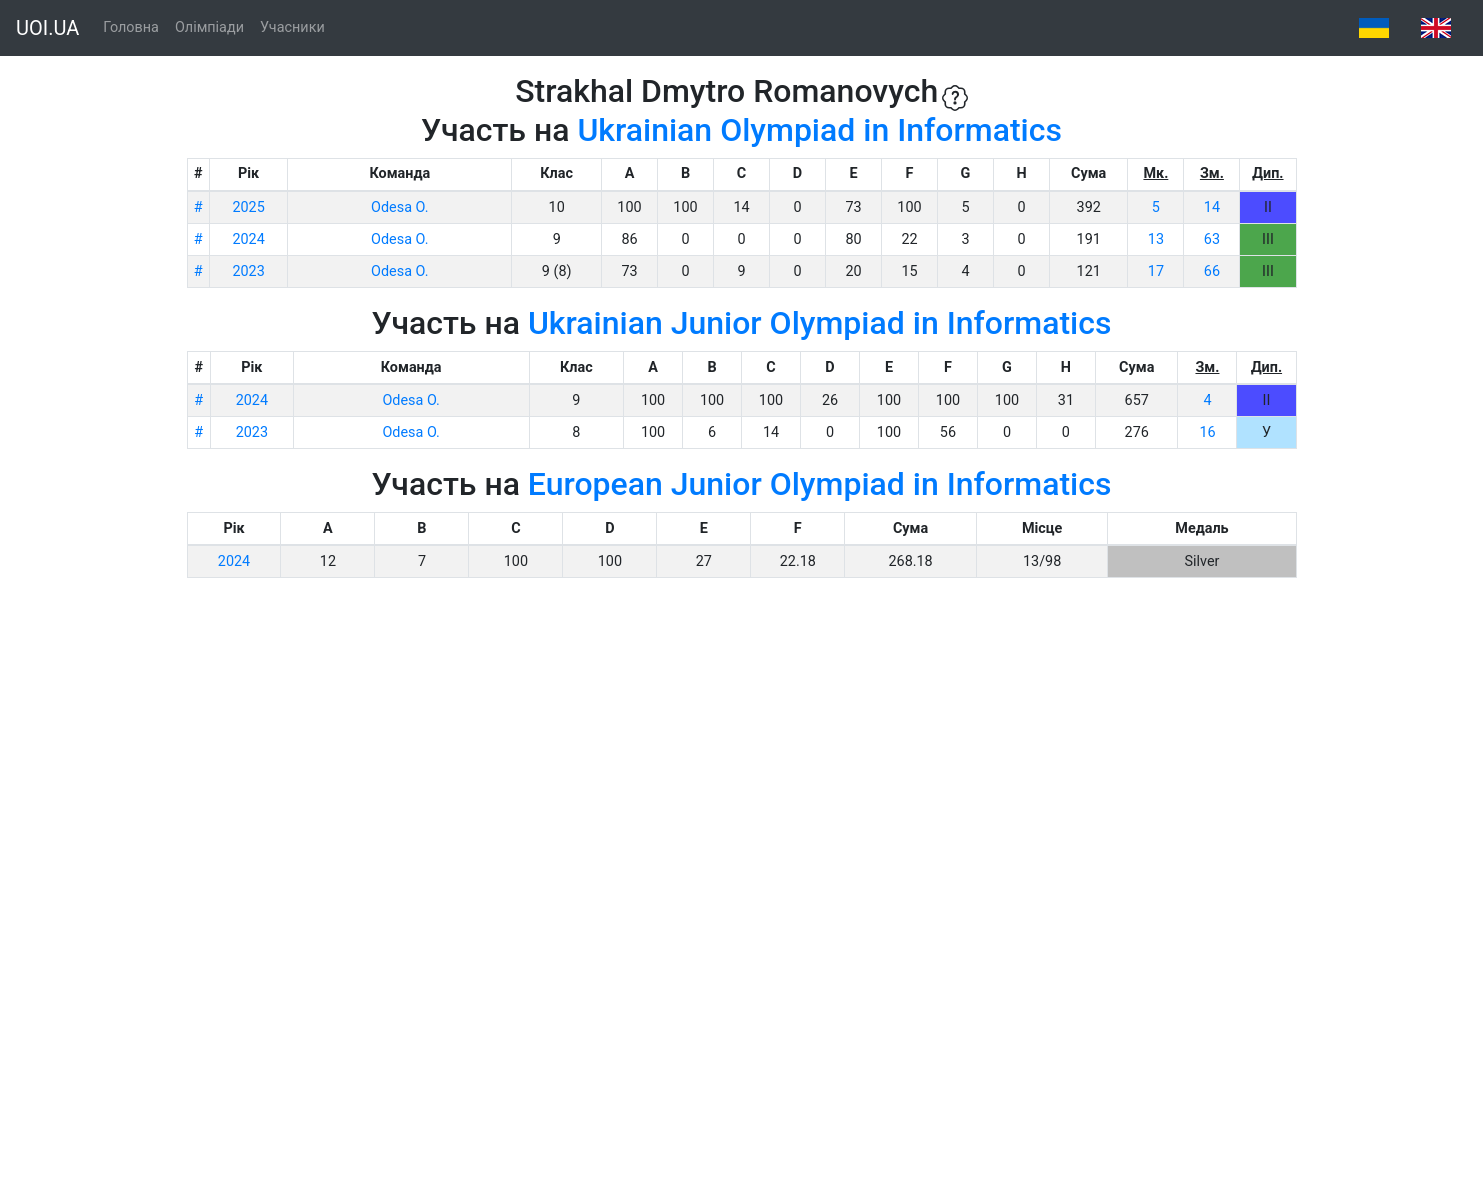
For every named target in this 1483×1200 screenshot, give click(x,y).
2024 (248, 239)
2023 (248, 271)
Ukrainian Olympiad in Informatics (819, 130)
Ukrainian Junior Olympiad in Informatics (820, 323)
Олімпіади (209, 27)
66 (1212, 271)
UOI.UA (47, 28)
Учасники (292, 27)
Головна (131, 27)
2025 (248, 207)
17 (1156, 271)
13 (1156, 239)
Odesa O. (399, 207)
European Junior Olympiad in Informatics (820, 484)
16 (1207, 432)
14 (1212, 207)
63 (1212, 239)
